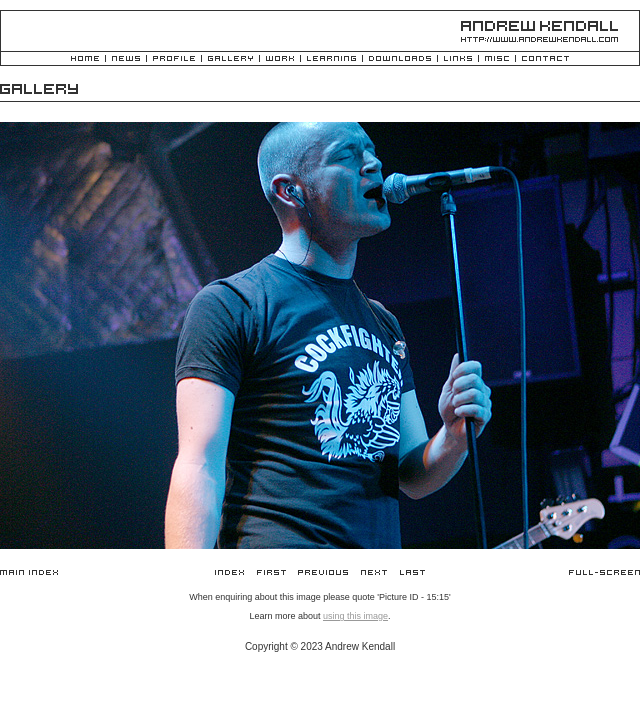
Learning (331, 59)
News (126, 59)
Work (280, 59)
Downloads (400, 59)
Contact (545, 59)
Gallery (230, 59)
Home (85, 59)
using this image (355, 616)
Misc (497, 59)
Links (458, 59)
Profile (174, 59)
